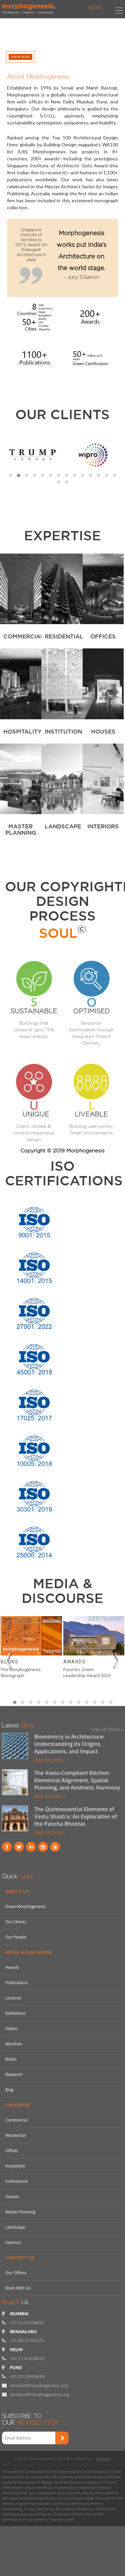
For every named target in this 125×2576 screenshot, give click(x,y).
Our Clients (62, 414)
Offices (11, 2150)
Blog (9, 2090)
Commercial (16, 2120)
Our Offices (15, 2273)
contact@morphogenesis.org (39, 2385)
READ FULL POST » (50, 1760)
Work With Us (18, 2288)
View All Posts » (107, 1729)
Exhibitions (15, 2013)
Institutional (16, 2181)
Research (13, 2074)
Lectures (13, 1998)
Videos (11, 2028)
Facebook (7, 1847)
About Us (17, 1891)
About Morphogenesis (38, 75)
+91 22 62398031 (27, 2322)
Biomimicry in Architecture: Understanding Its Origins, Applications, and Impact (69, 1744)
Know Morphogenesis (25, 1906)
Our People (15, 1937)
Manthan (13, 2044)
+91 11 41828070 (27, 2358)
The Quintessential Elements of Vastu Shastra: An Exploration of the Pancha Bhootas (75, 1816)
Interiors (13, 2242)
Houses (12, 2196)
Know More (20, 57)
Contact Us (19, 2257)
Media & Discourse (28, 1952)
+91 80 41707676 (27, 2340)
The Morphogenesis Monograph (21, 1672)
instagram (43, 1847)
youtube (55, 1847)
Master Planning (20, 2212)
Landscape (15, 2227)
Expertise (17, 2105)
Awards (74, 1661)
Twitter (19, 1847)
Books (9, 1661)
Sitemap (104, 2459)
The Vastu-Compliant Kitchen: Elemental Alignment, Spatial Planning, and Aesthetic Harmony (77, 1780)
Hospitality (15, 2166)
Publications (16, 1982)
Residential (15, 2135)
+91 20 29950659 (27, 2376)
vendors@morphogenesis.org (40, 2394)
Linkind (31, 1847)
